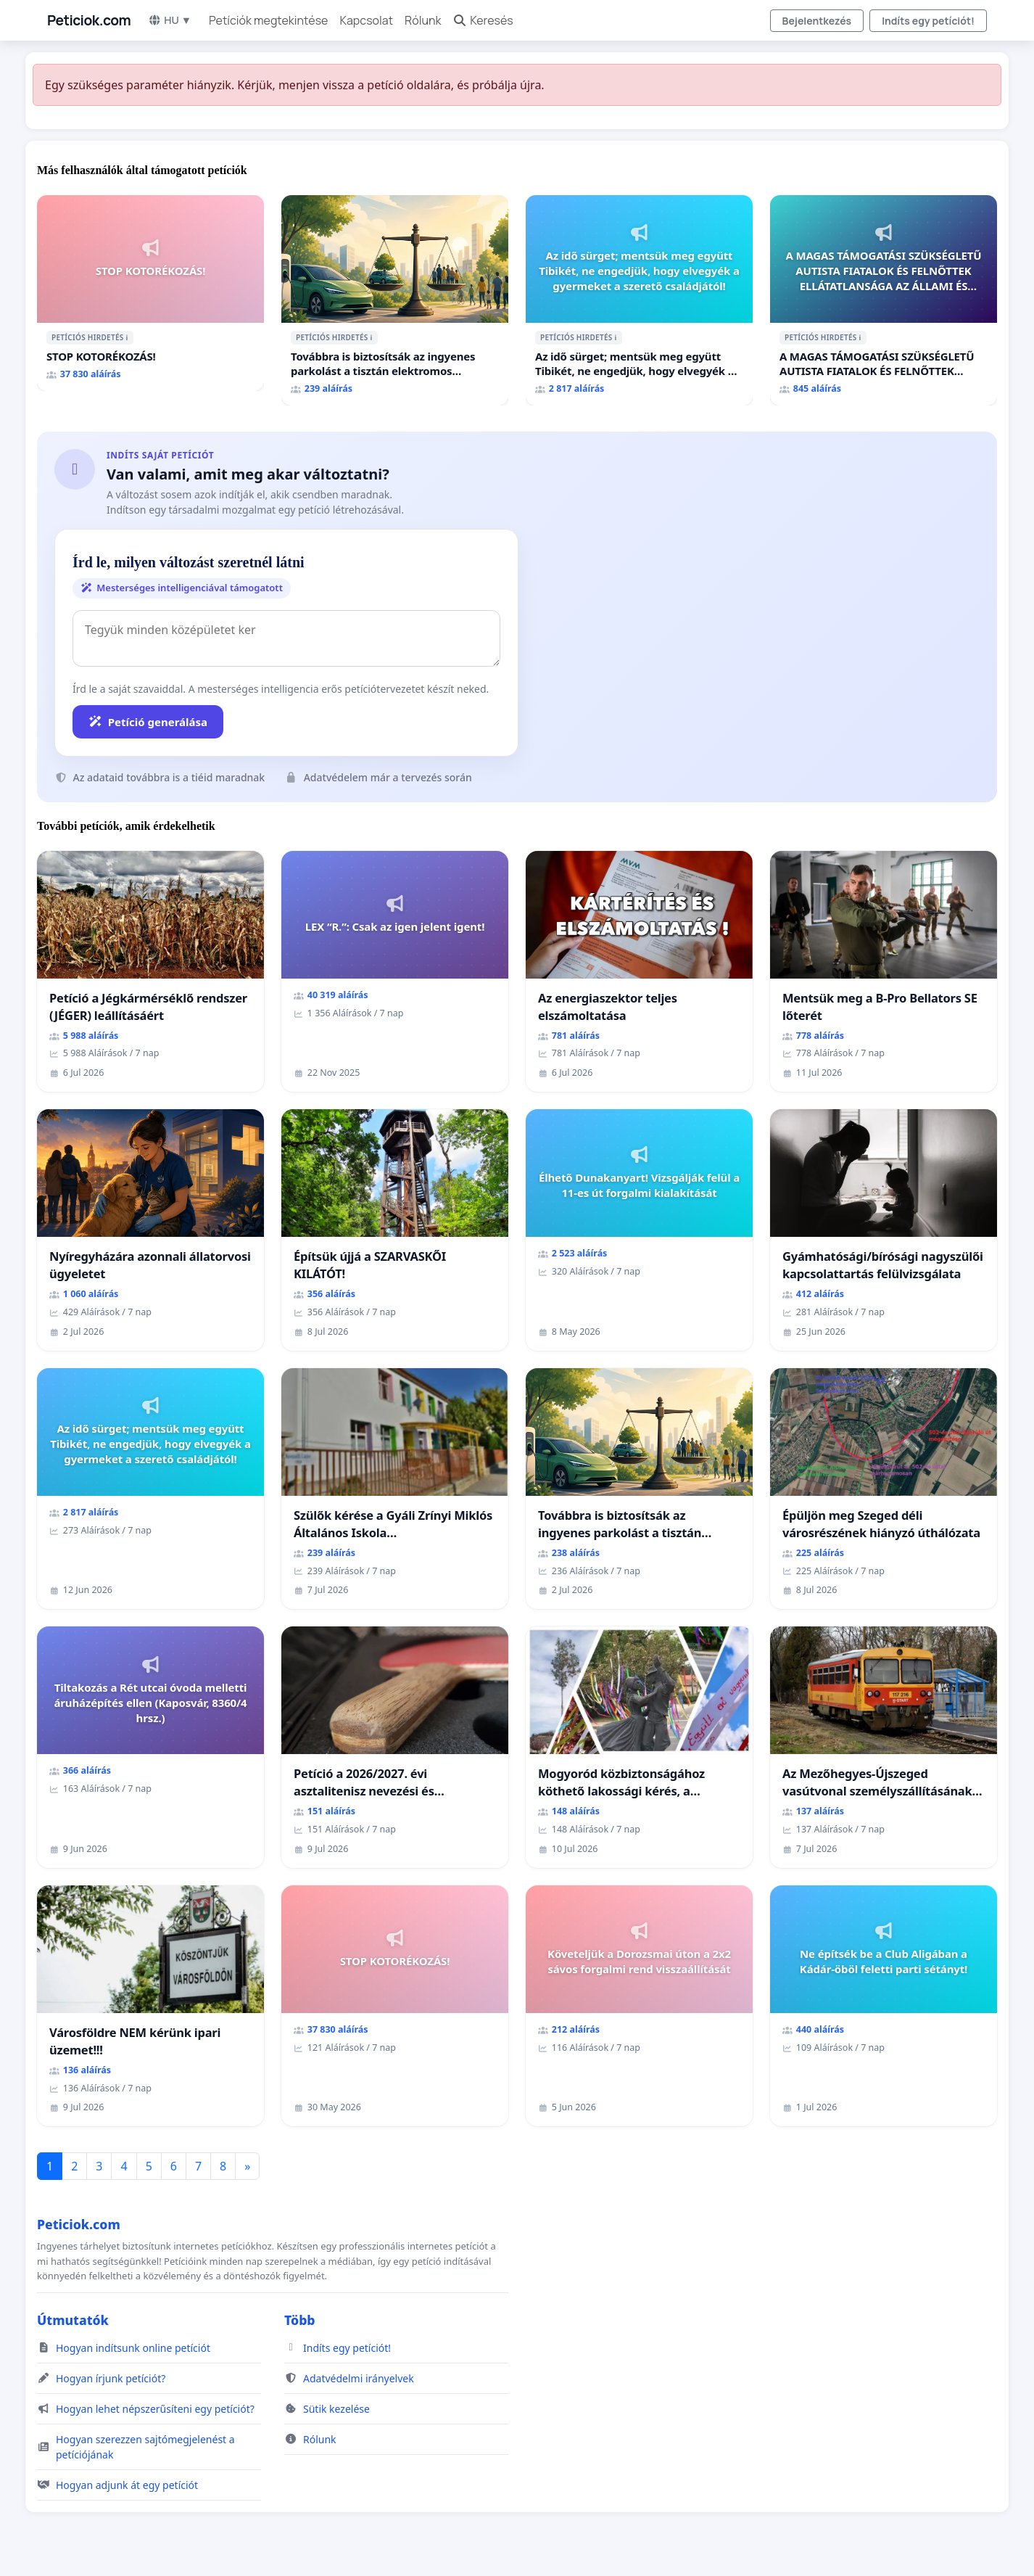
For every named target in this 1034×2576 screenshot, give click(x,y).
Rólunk (423, 20)
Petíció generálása (147, 722)
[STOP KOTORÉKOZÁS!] (150, 293)
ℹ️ (127, 337)
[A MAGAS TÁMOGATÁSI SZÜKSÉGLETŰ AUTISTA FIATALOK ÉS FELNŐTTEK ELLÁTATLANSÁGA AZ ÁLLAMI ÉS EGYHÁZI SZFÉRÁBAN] (883, 300)
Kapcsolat (366, 20)
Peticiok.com (89, 20)
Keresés (482, 20)
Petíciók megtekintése (268, 20)
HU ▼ (169, 20)
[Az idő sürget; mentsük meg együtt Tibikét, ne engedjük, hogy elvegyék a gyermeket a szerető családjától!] (639, 300)
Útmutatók (73, 2320)
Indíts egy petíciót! (928, 21)
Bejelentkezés (817, 21)
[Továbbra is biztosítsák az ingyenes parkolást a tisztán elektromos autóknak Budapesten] (394, 300)
